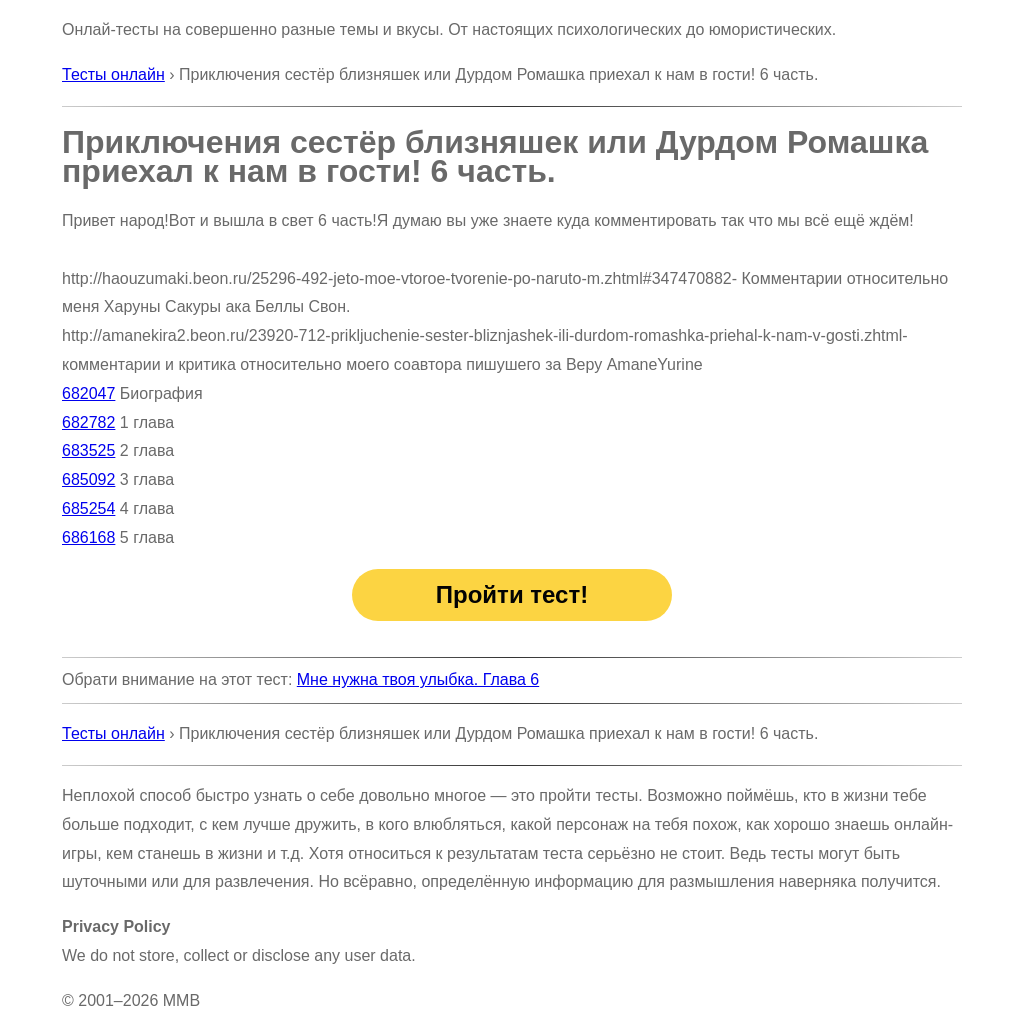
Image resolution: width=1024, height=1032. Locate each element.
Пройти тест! (512, 594)
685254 (88, 508)
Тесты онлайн (113, 74)
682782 (88, 422)
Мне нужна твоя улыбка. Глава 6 (418, 679)
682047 (88, 393)
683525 (88, 450)
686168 (88, 537)
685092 (88, 479)
